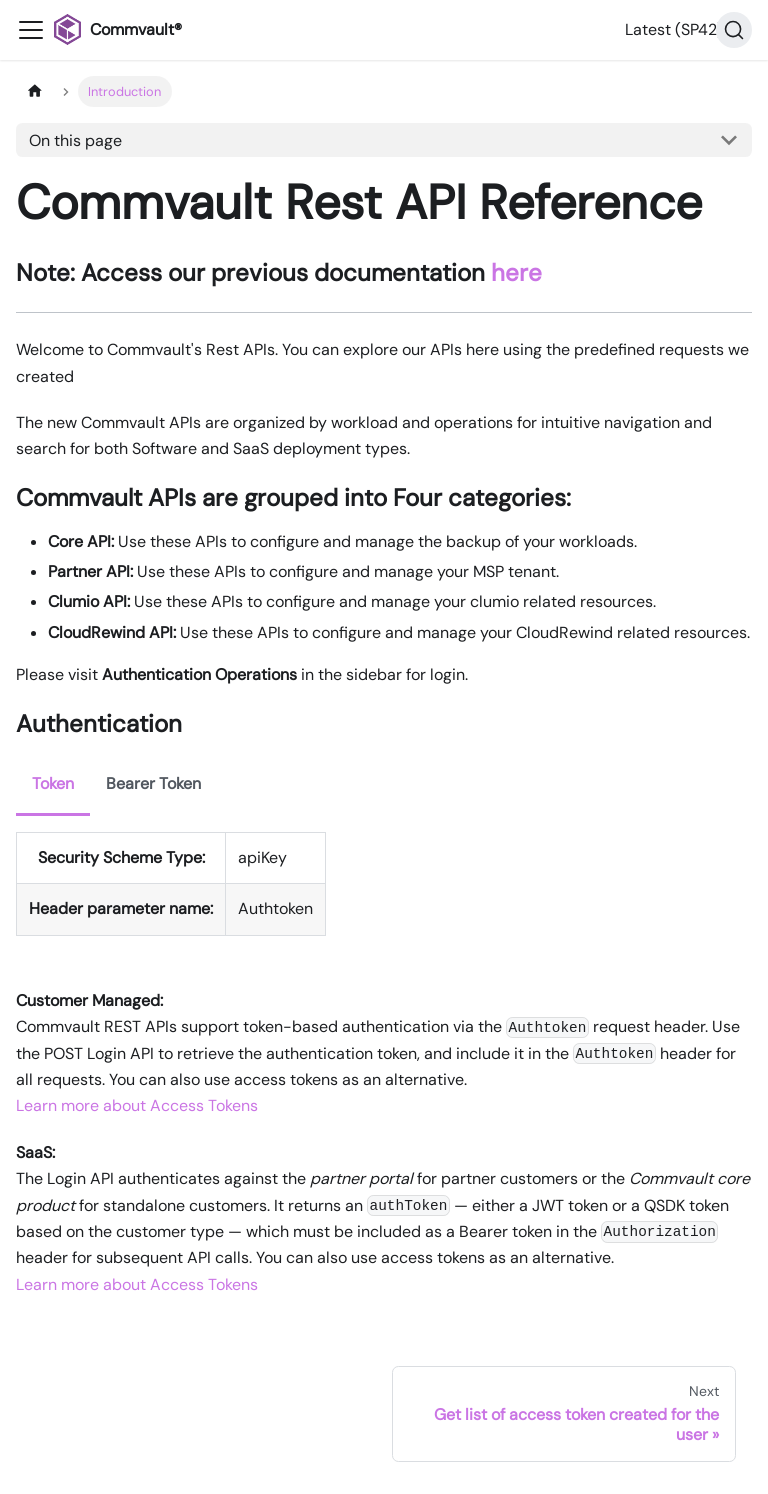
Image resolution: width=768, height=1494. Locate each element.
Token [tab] (53, 783)
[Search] (734, 30)
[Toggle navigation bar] (31, 30)
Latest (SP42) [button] (674, 29)
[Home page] (35, 91)
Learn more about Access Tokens (137, 1105)
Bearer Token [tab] (153, 783)
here (516, 272)
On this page (75, 140)
